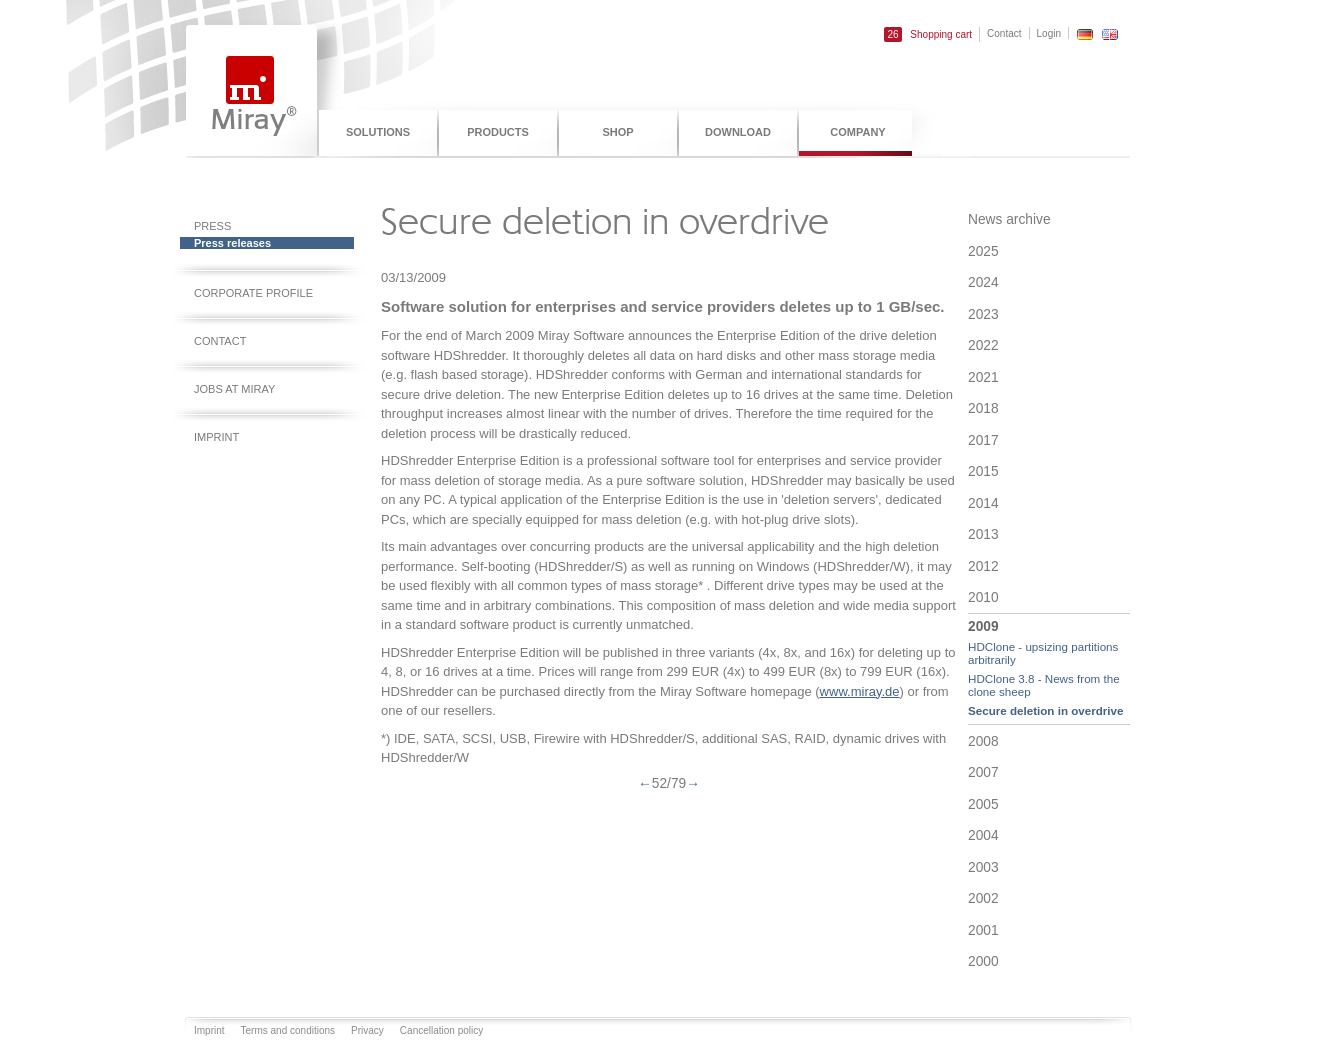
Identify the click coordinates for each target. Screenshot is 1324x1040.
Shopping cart (928, 34)
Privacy (367, 1030)
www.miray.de (860, 691)
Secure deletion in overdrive (1046, 710)
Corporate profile (253, 293)
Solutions (378, 132)
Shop (617, 132)
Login (1049, 33)
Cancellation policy (441, 1030)
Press (212, 226)
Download (738, 132)
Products (498, 132)
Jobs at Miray (234, 389)
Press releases (232, 243)
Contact (1004, 33)
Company (857, 132)
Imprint (216, 437)
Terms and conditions (288, 1030)
